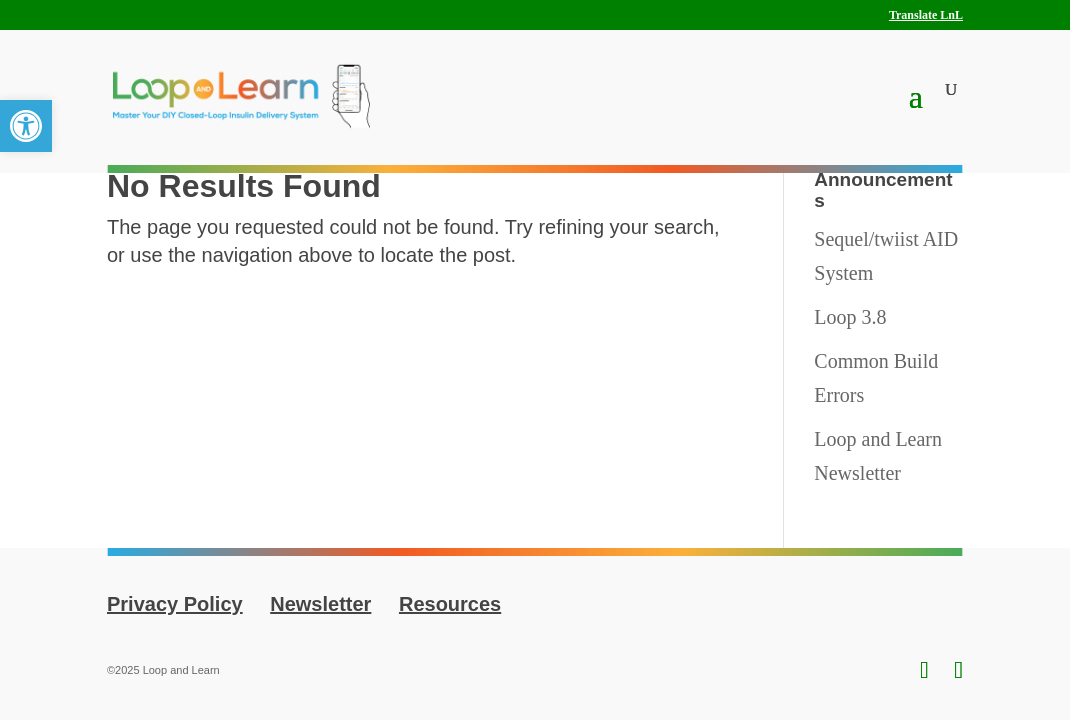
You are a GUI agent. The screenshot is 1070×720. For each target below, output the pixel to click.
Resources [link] (450, 604)
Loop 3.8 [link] (850, 317)
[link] (26, 126)
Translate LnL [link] (926, 15)
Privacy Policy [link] (175, 604)
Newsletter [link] (320, 604)
